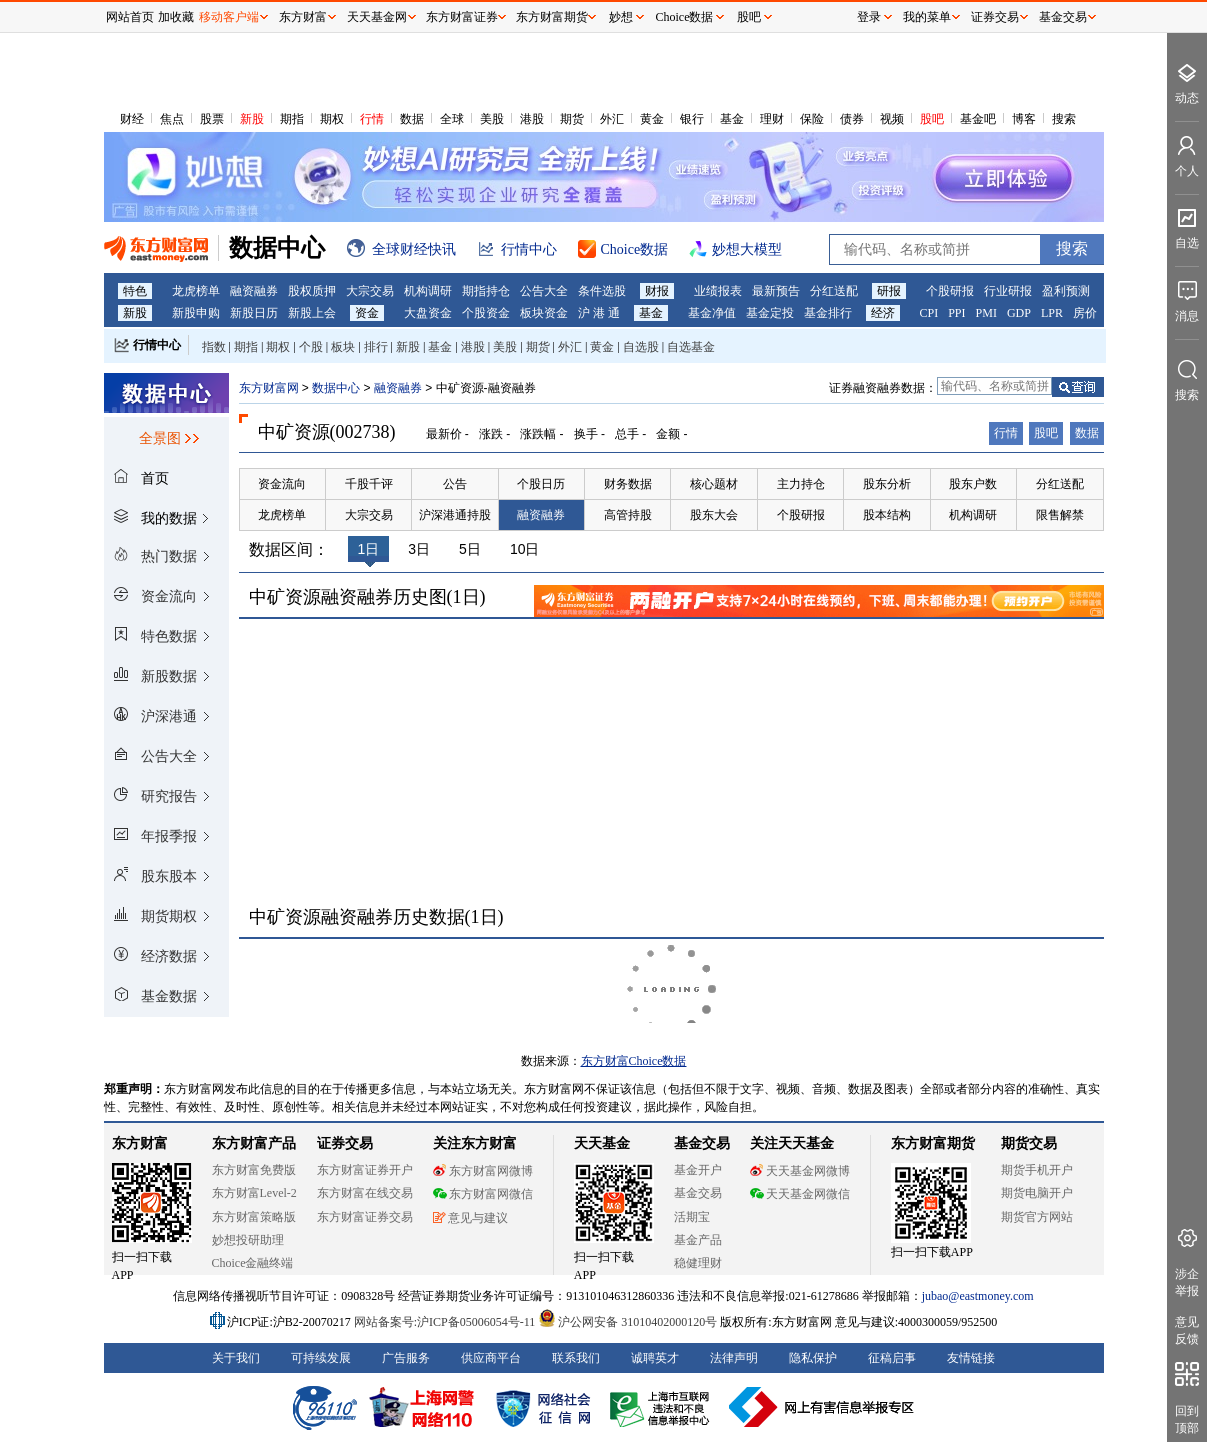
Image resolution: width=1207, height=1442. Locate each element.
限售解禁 (1060, 515)
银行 (692, 119)
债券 (852, 119)
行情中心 (157, 345)
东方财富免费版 (254, 1170)
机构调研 (428, 291)
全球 (452, 119)
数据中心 (336, 388)
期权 (332, 119)
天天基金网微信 (800, 1194)
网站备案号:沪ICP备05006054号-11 (446, 1322)
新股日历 (254, 313)
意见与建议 (470, 1218)
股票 (212, 119)
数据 (412, 119)
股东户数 (973, 484)
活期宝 (692, 1217)
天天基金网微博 (800, 1171)
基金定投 (770, 313)
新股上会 (312, 313)
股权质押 (312, 291)
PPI (956, 313)
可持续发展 (321, 1358)
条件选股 (602, 291)
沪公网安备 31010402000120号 (627, 1322)
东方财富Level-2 (254, 1193)
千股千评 (369, 484)
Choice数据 (685, 17)
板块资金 (544, 313)
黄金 (652, 119)
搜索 (1064, 119)
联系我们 (576, 1358)
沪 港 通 (599, 313)
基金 (732, 119)
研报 (889, 291)
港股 (532, 119)
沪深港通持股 (455, 515)
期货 (572, 119)
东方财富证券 (462, 17)
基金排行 (828, 313)
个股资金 (486, 313)
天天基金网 (377, 17)
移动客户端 (229, 17)
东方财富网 (269, 388)
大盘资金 (428, 313)
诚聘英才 (655, 1358)
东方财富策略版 (254, 1217)
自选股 (641, 347)
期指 (292, 119)
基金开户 (698, 1170)
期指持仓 (486, 291)
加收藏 (176, 17)
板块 (343, 347)
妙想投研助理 (248, 1240)
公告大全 (544, 291)
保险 (812, 119)
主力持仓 (801, 484)
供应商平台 (491, 1358)
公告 (455, 484)
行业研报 (1008, 291)
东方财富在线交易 (365, 1193)
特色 (135, 291)
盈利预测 (1066, 291)
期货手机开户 (1037, 1170)
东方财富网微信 (483, 1194)
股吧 (932, 119)
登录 (869, 17)
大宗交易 (370, 291)
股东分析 (887, 484)
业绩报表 (718, 291)
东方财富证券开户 (365, 1170)
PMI (986, 313)
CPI (929, 313)
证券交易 (995, 17)
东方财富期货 (933, 1143)
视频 (892, 119)
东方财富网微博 (483, 1171)
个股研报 (950, 291)
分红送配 (834, 291)
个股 (311, 347)
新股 (252, 119)
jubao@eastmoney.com (978, 1296)
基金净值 (712, 313)
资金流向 (282, 484)
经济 (883, 313)
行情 (372, 119)
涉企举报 (1187, 1282)
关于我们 (236, 1358)
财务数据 (628, 484)
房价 (1085, 313)
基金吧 (978, 119)
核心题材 (714, 484)
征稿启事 (892, 1358)
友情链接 (971, 1358)
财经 (132, 119)
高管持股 (628, 515)
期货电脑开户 (1037, 1193)
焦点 (172, 119)
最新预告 (776, 291)
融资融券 (254, 291)
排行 (376, 347)
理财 (772, 119)
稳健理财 (698, 1263)
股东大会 (714, 515)
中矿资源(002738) (327, 432)
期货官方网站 (1037, 1217)
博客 (1024, 119)
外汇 (612, 119)
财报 (657, 291)
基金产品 (698, 1240)
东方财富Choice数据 (634, 1061)
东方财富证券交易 (365, 1217)
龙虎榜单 (196, 291)
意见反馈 (1187, 1330)
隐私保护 (813, 1358)
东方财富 (140, 1143)
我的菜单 (927, 17)
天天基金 (602, 1143)
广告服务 (406, 1358)
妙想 (621, 17)
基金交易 (698, 1193)
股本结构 (887, 515)
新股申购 (196, 313)
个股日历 (541, 484)
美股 (492, 119)
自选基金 (691, 347)
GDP (1019, 313)
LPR (1052, 313)
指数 (214, 347)
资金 (367, 313)
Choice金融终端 (253, 1263)
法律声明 (734, 1358)
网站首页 (130, 17)
